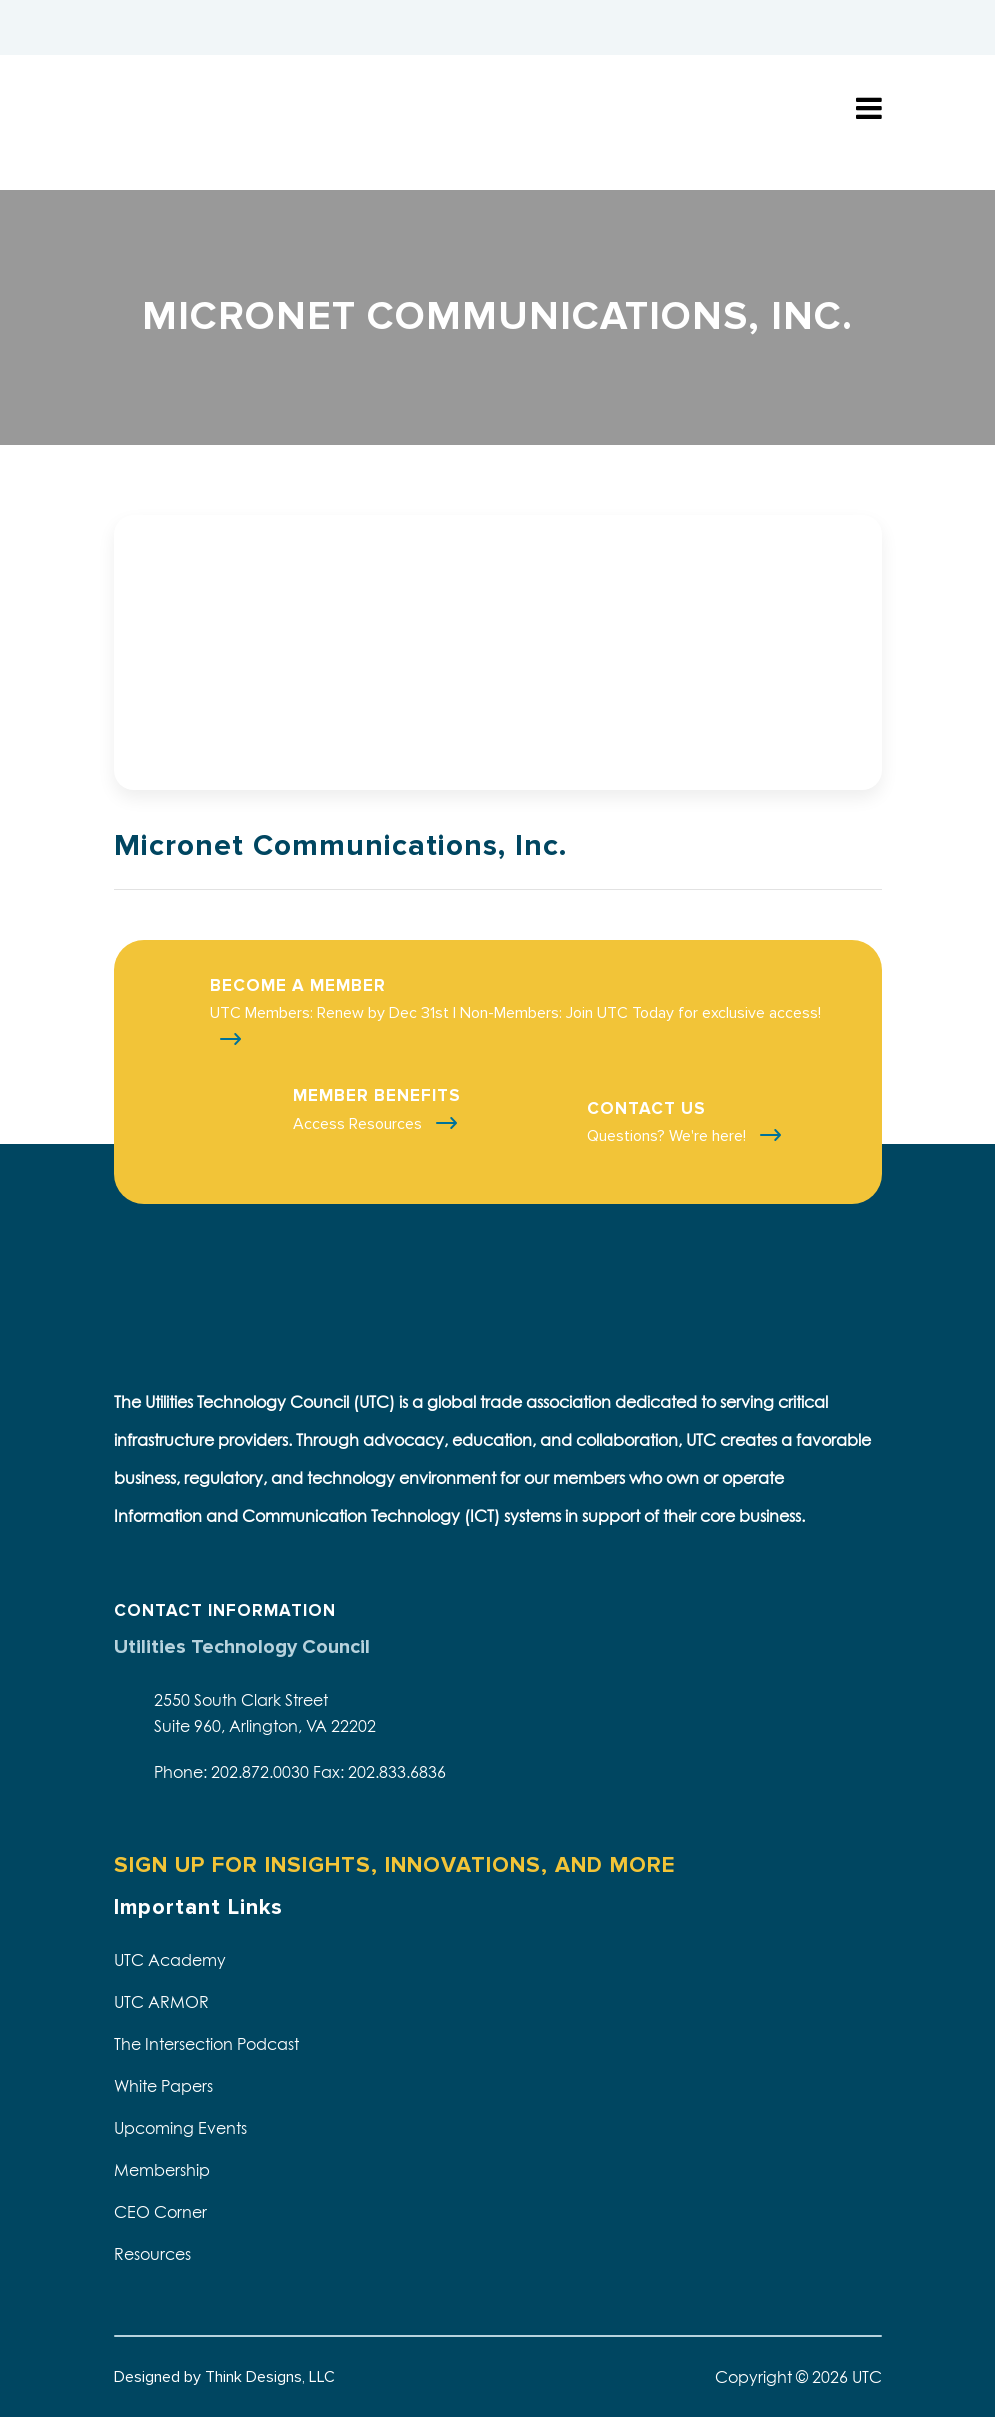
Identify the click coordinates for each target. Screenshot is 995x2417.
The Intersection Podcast (206, 2044)
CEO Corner (160, 2212)
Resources (152, 2254)
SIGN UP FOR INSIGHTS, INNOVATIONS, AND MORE (394, 1865)
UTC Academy (170, 1960)
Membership (162, 2170)
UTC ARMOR (161, 2002)
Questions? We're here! (668, 1136)
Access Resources (359, 1124)
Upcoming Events (180, 2128)
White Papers (163, 2086)
